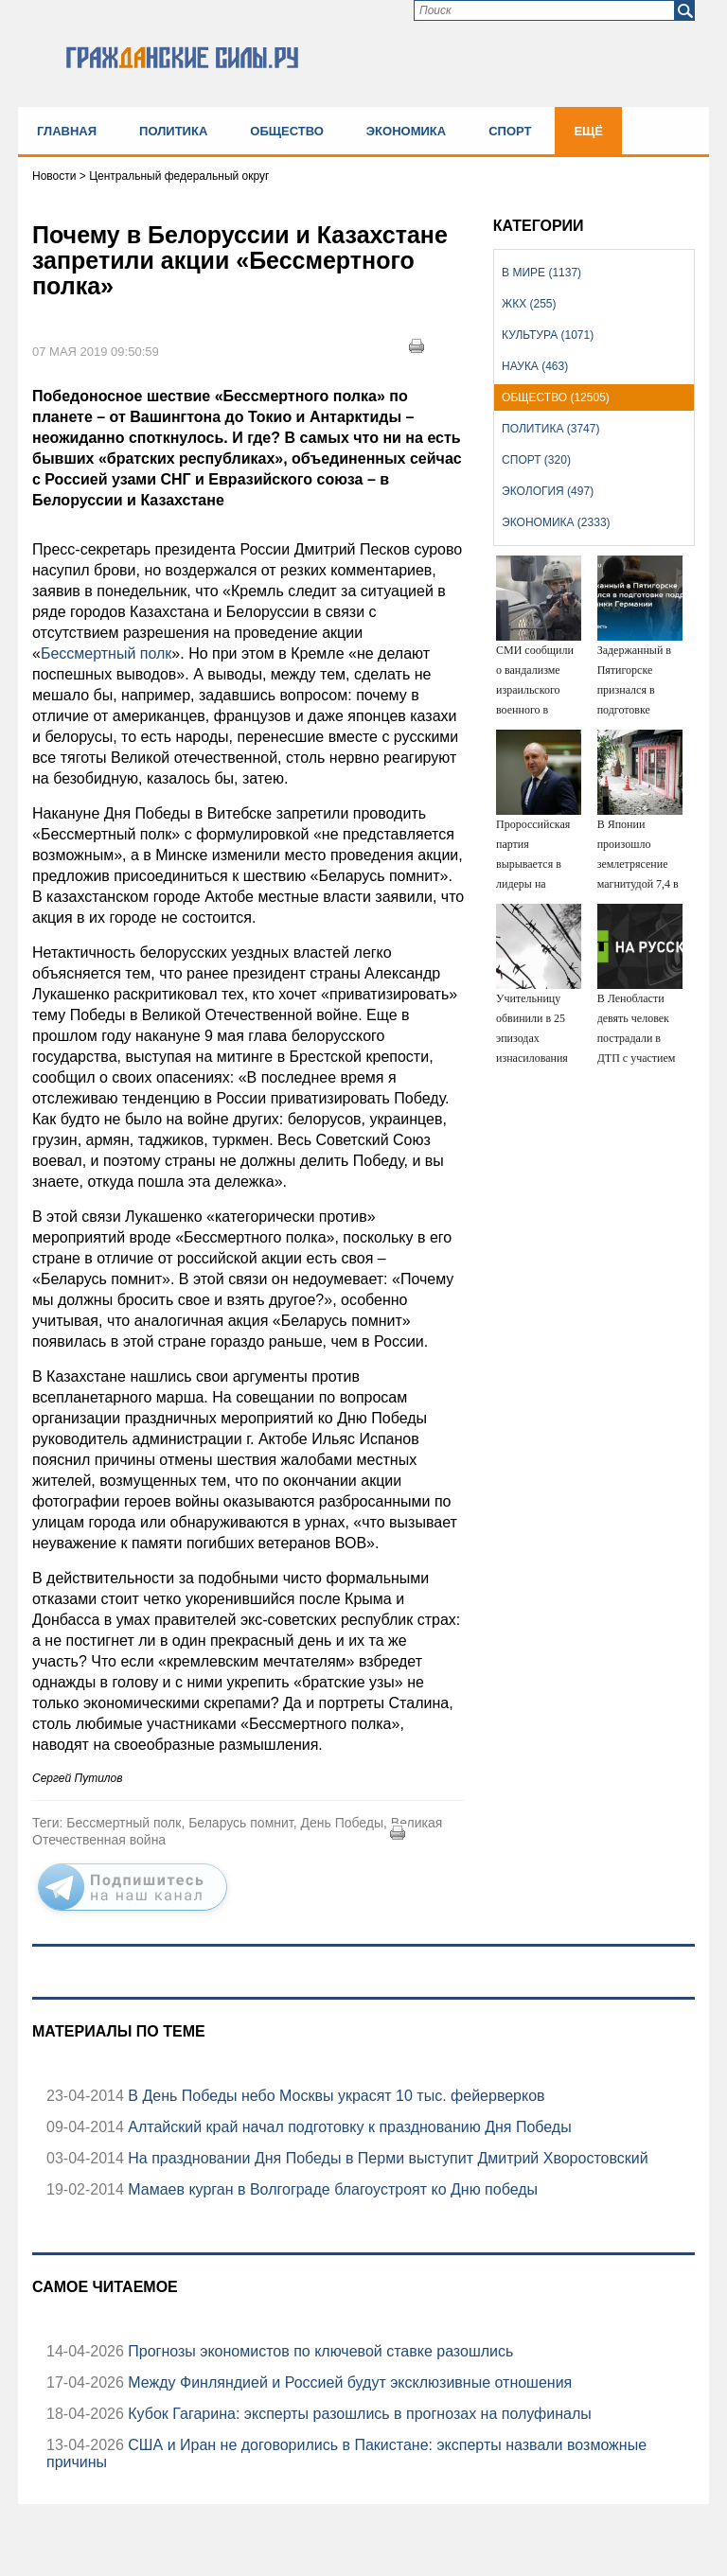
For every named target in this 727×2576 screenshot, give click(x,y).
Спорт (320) (536, 460)
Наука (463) (535, 366)
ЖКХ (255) (529, 303)
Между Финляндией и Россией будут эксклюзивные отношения (348, 2382)
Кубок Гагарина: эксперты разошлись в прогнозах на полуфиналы (358, 2414)
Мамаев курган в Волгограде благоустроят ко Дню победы (331, 2189)
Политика (173, 131)
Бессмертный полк (106, 653)
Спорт (509, 131)
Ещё (588, 131)
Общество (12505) (556, 397)
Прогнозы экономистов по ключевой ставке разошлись (319, 2351)
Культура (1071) (548, 335)
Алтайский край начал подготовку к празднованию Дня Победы (348, 2127)
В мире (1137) (541, 272)
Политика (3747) (550, 428)
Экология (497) (548, 491)
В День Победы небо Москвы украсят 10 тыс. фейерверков (334, 2096)
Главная (67, 131)
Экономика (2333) (556, 522)
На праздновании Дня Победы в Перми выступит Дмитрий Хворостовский (386, 2158)
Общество (287, 131)
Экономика (406, 131)
